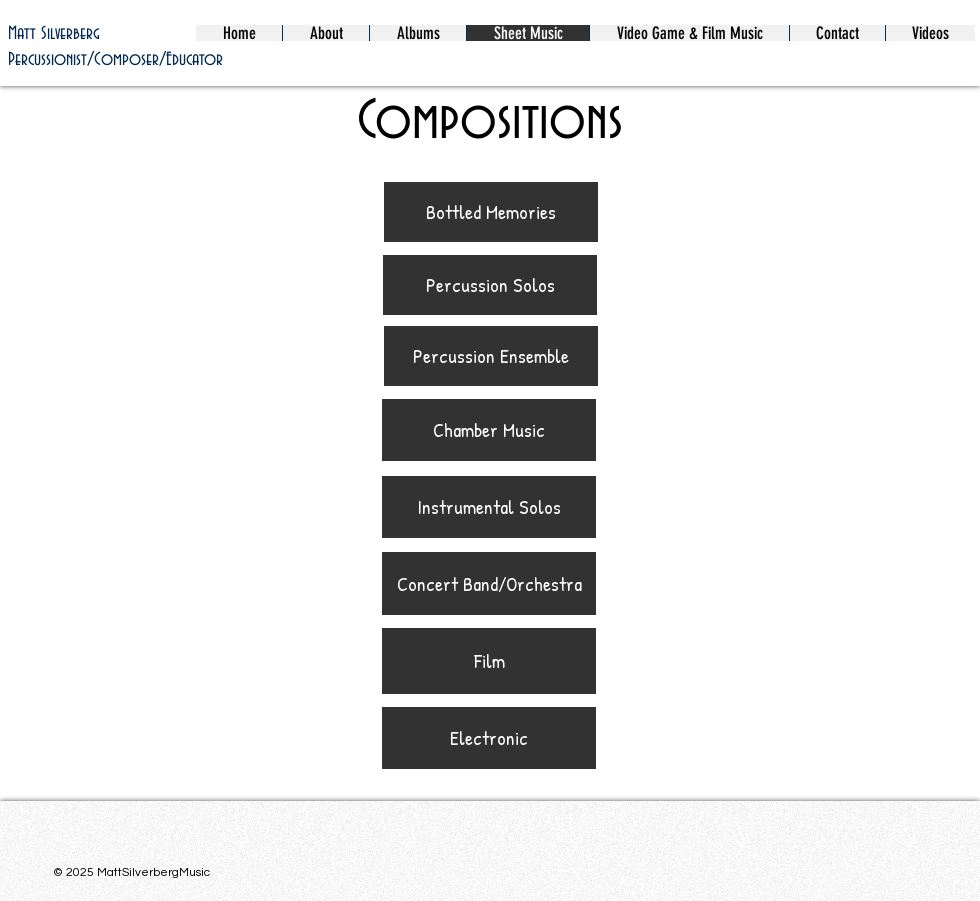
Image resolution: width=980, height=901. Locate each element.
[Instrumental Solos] (489, 507)
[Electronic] (489, 738)
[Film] (489, 661)
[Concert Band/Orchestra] (489, 583)
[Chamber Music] (489, 430)
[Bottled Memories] (491, 212)
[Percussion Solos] (490, 285)
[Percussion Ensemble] (491, 356)
